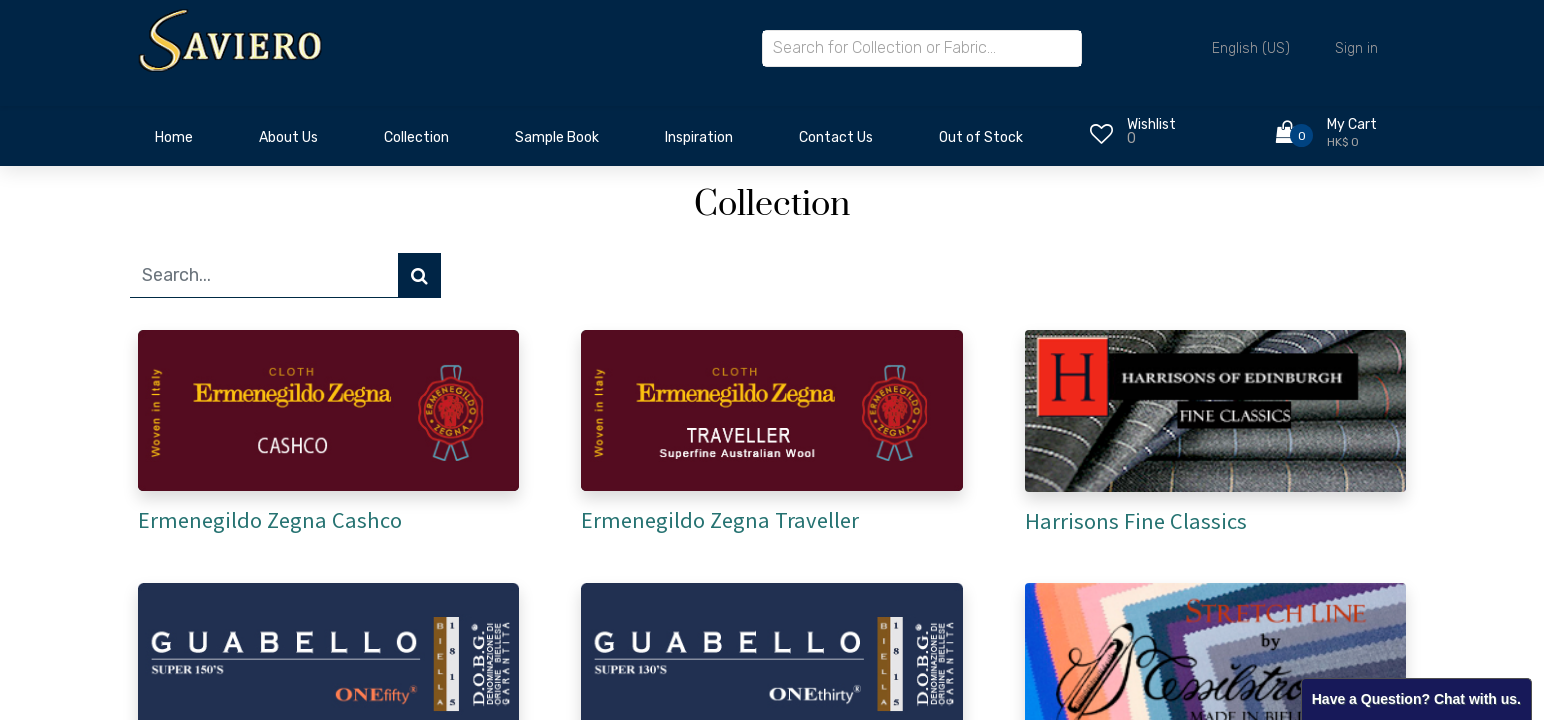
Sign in (1356, 48)
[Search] (419, 275)
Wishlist (1151, 124)
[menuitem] (174, 143)
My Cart (1352, 124)
